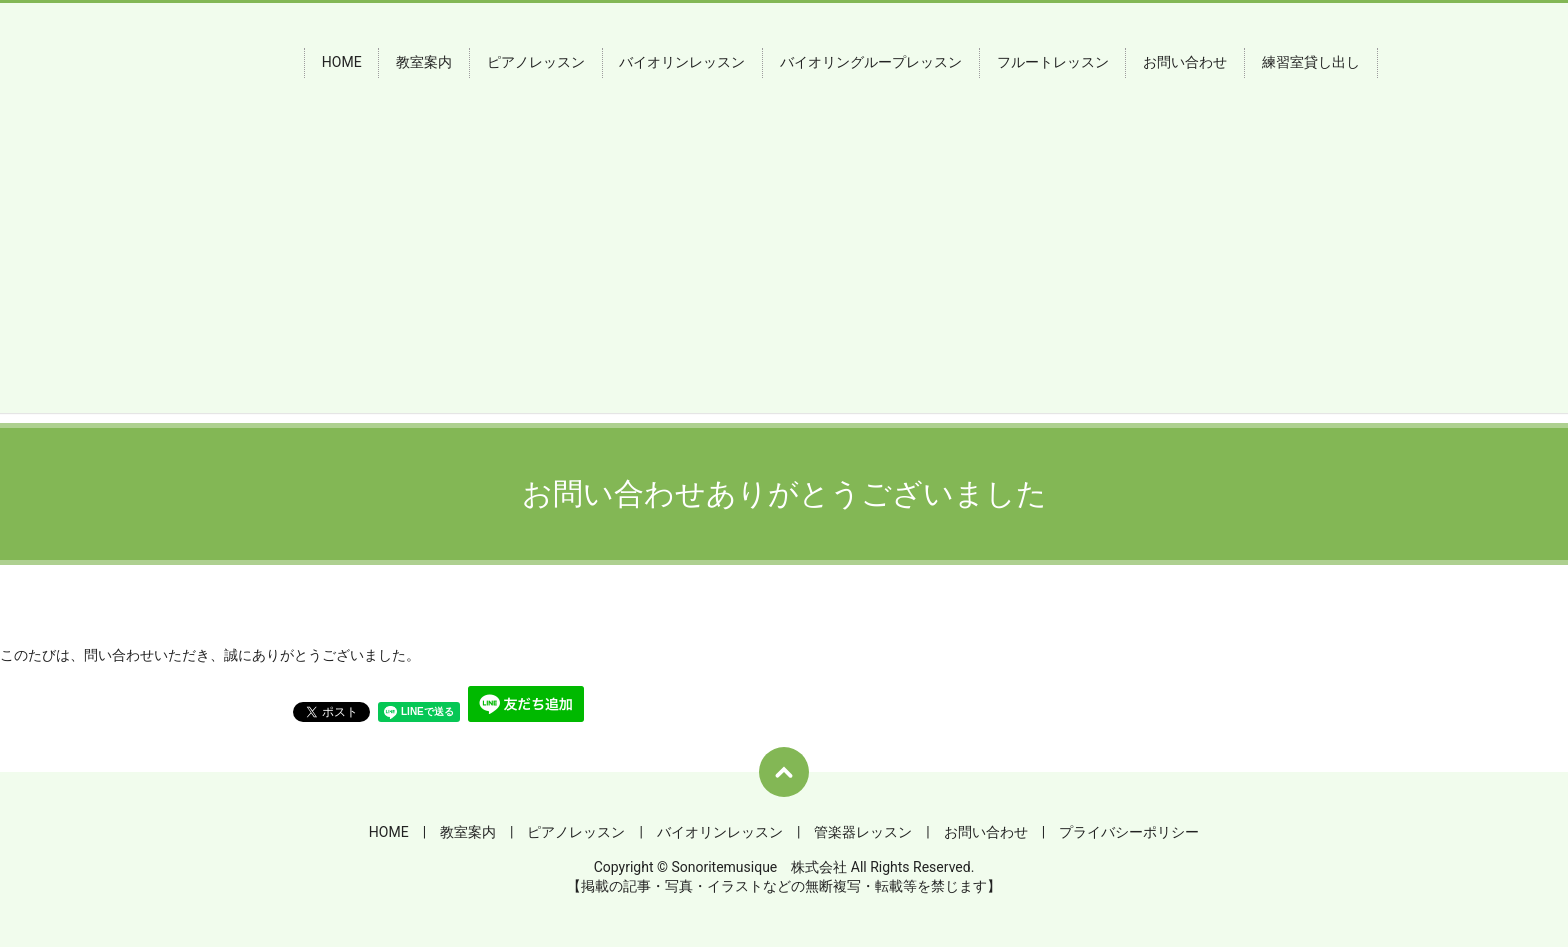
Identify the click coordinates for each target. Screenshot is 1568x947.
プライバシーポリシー (1129, 832)
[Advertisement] (784, 273)
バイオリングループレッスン (871, 63)
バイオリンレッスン (682, 63)
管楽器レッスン (863, 832)
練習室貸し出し (1311, 63)
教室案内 (424, 63)
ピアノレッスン (536, 63)
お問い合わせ (1185, 63)
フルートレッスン (1053, 63)
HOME (342, 63)
